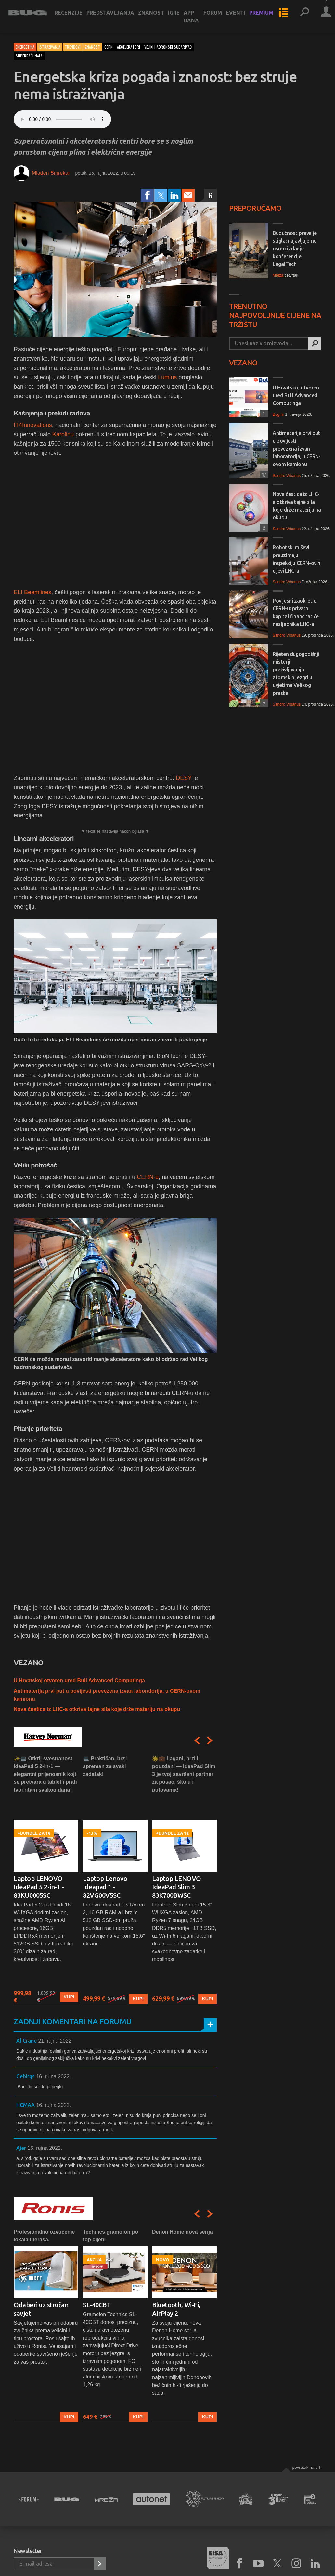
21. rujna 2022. (55, 2041)
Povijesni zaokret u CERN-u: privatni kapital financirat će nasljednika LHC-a (296, 612)
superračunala (29, 55)
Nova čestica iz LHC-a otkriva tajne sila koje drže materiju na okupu (97, 1709)
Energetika (25, 47)
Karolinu (63, 434)
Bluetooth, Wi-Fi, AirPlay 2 (176, 2309)
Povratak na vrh (306, 2467)
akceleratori (128, 47)
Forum (218, 17)
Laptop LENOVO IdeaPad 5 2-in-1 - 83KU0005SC (39, 1887)
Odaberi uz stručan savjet (41, 2309)
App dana (197, 21)
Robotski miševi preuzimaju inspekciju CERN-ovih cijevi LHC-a (296, 559)
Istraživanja (49, 47)
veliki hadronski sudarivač (168, 47)
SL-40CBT (96, 2305)
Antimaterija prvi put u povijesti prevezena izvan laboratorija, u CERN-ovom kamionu (297, 448)
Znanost (157, 17)
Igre (180, 17)
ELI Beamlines (32, 592)
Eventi (241, 17)
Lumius (167, 377)
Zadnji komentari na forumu (72, 2021)
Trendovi (73, 47)
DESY (184, 778)
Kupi (69, 1996)
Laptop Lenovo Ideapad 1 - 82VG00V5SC (105, 1887)
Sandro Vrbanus (287, 475)
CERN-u (148, 1177)
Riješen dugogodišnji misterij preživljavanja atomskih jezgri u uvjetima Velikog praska (296, 673)
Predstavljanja (116, 17)
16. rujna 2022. (53, 2076)
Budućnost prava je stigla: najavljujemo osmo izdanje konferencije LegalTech (295, 248)
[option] (46, 1879)
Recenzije (74, 17)
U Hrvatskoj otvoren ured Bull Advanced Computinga (79, 1680)
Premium (267, 17)
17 (263, 474)
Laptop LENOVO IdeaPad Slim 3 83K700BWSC (176, 1887)
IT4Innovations (33, 425)
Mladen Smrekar (51, 173)
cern (108, 47)
